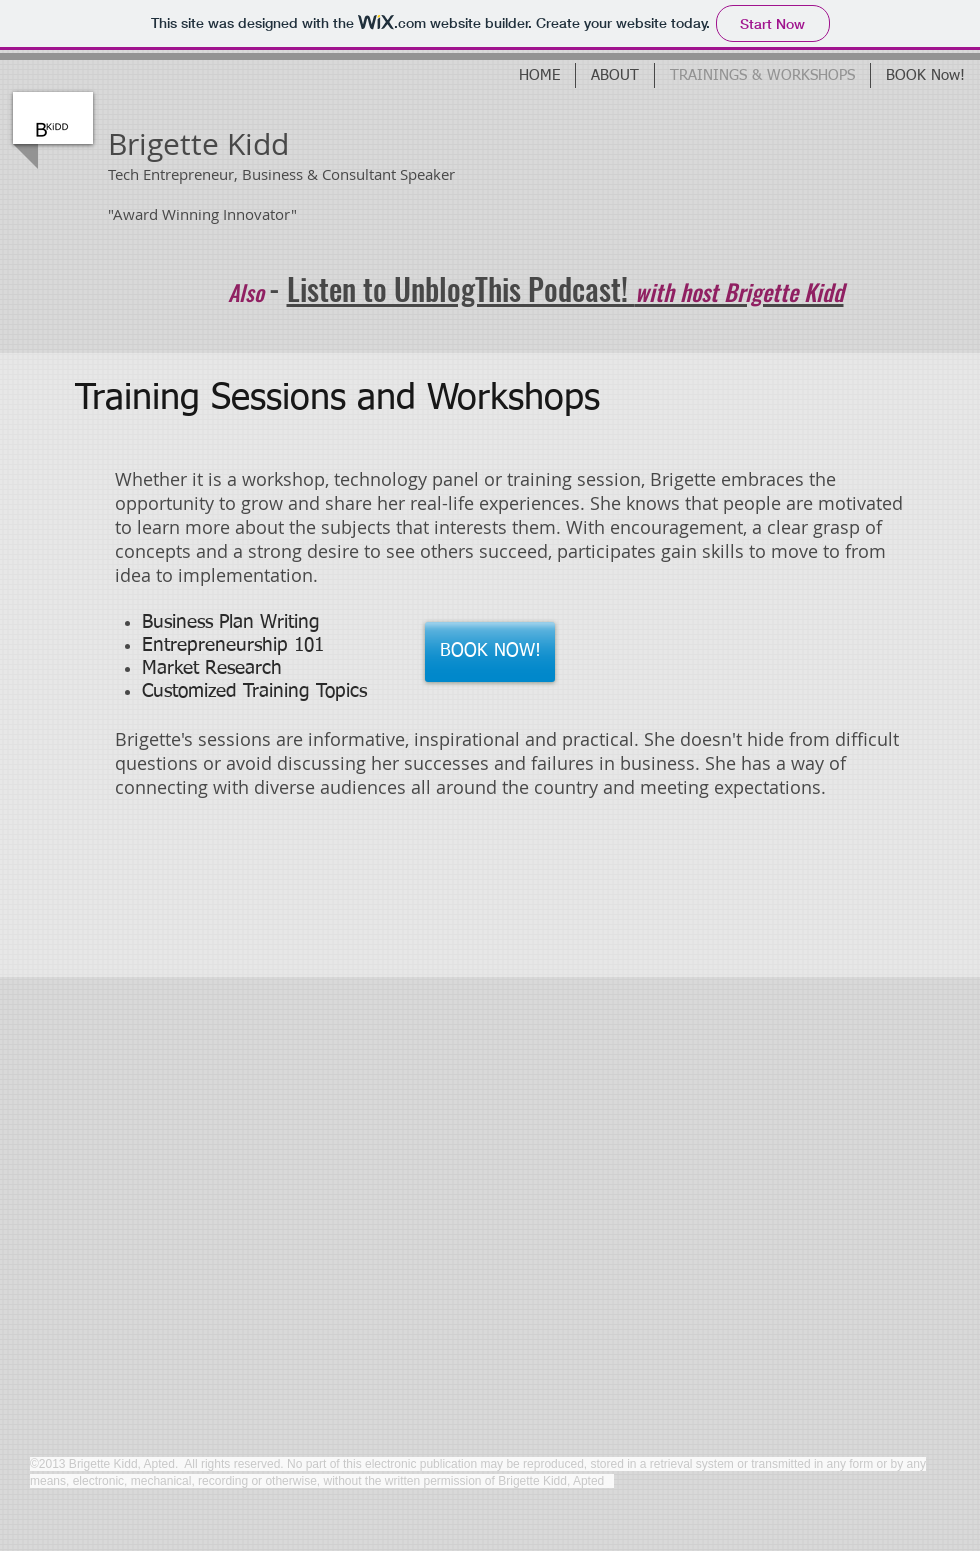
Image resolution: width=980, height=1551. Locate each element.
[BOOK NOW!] (490, 652)
